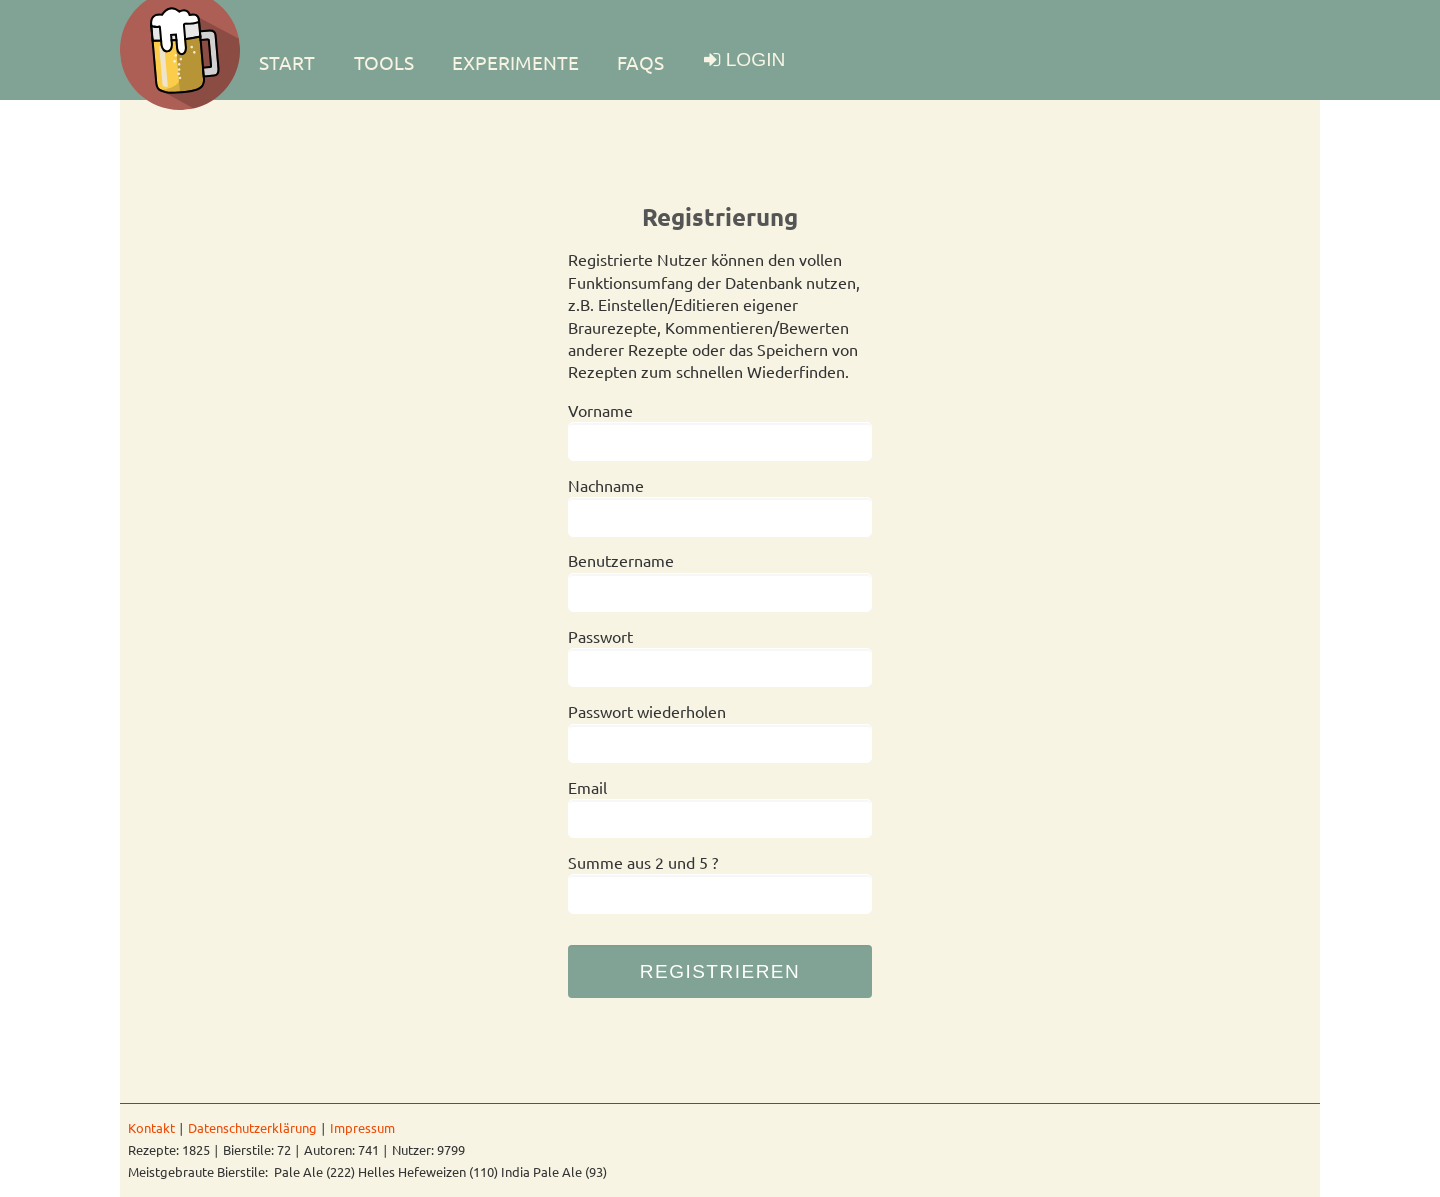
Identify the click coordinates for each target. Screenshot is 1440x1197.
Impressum (362, 1127)
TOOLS (384, 62)
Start (287, 62)
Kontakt (151, 1127)
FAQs (640, 62)
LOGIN (756, 59)
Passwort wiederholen (647, 711)
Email (587, 787)
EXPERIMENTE (515, 62)
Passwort (600, 636)
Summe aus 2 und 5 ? (643, 862)
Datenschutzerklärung (252, 1127)
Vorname (600, 410)
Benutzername (621, 560)
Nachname (606, 485)
